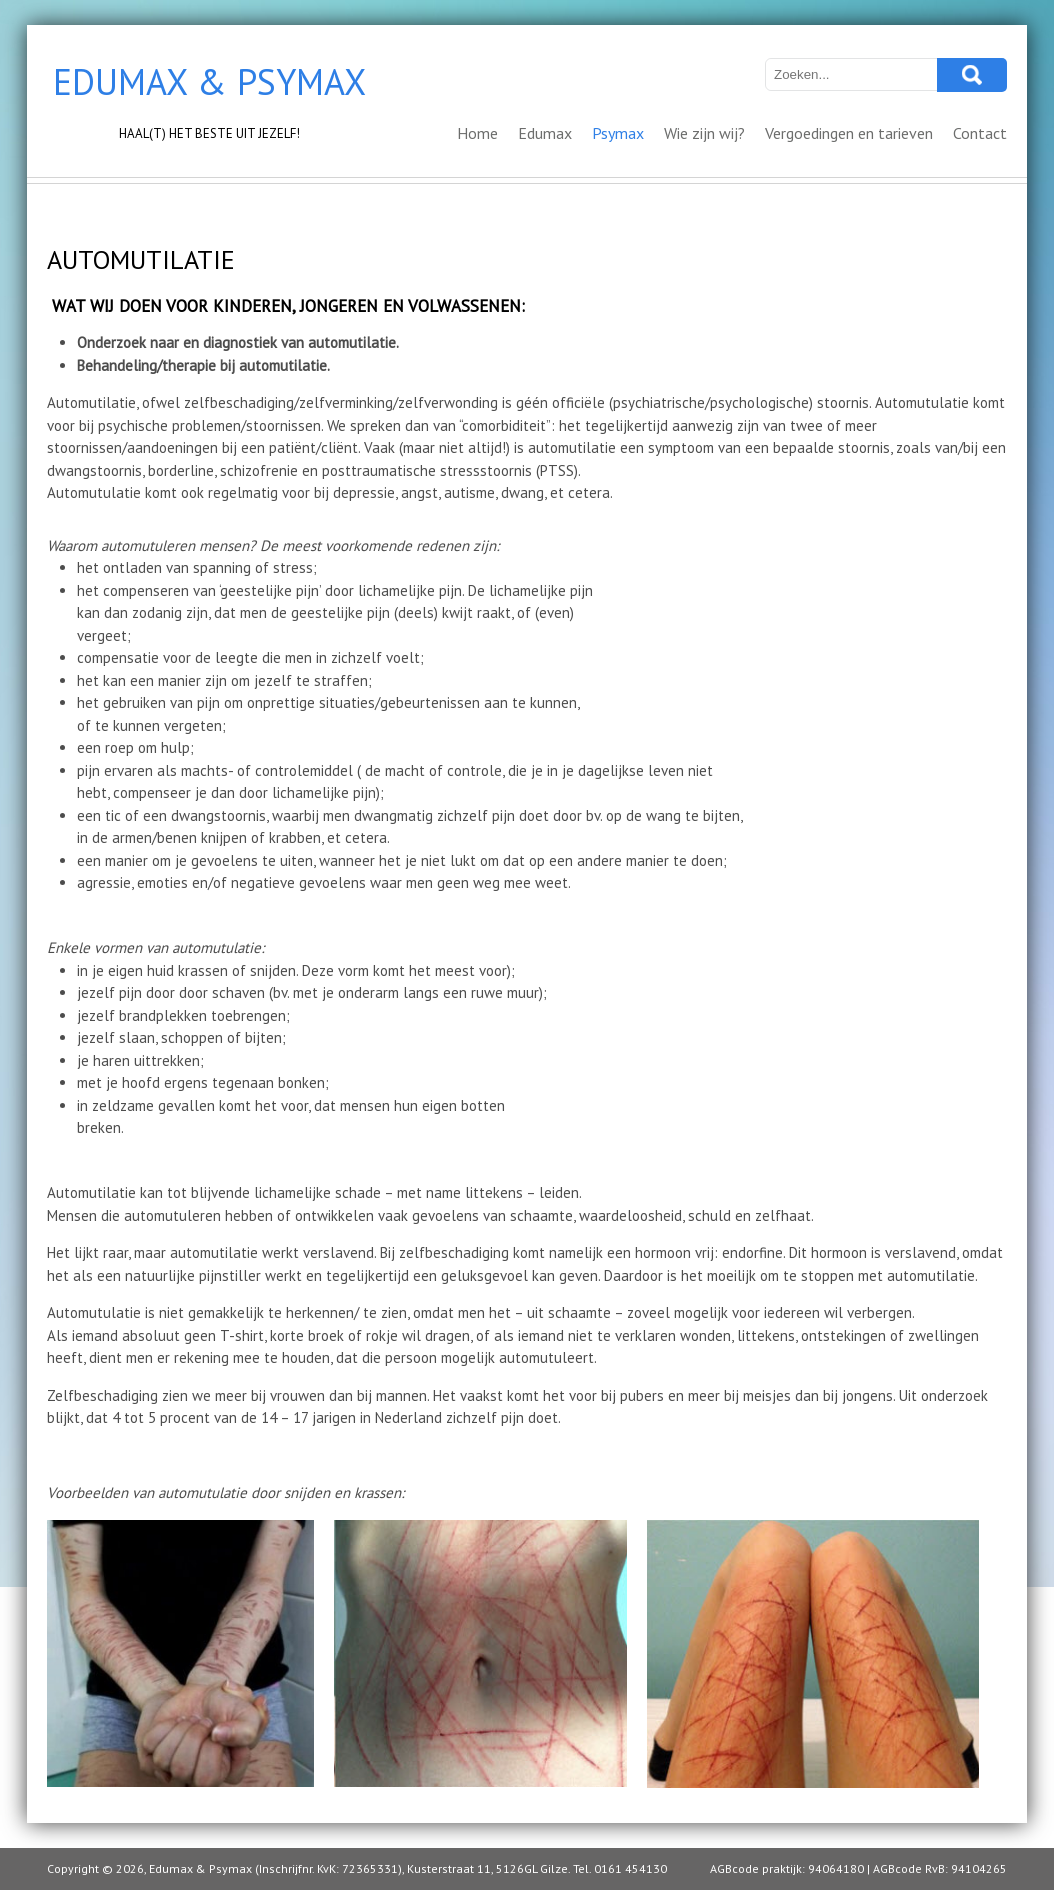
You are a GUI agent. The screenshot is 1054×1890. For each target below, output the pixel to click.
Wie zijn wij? (704, 133)
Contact (980, 133)
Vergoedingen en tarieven (849, 133)
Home (477, 133)
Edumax (545, 133)
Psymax (618, 133)
